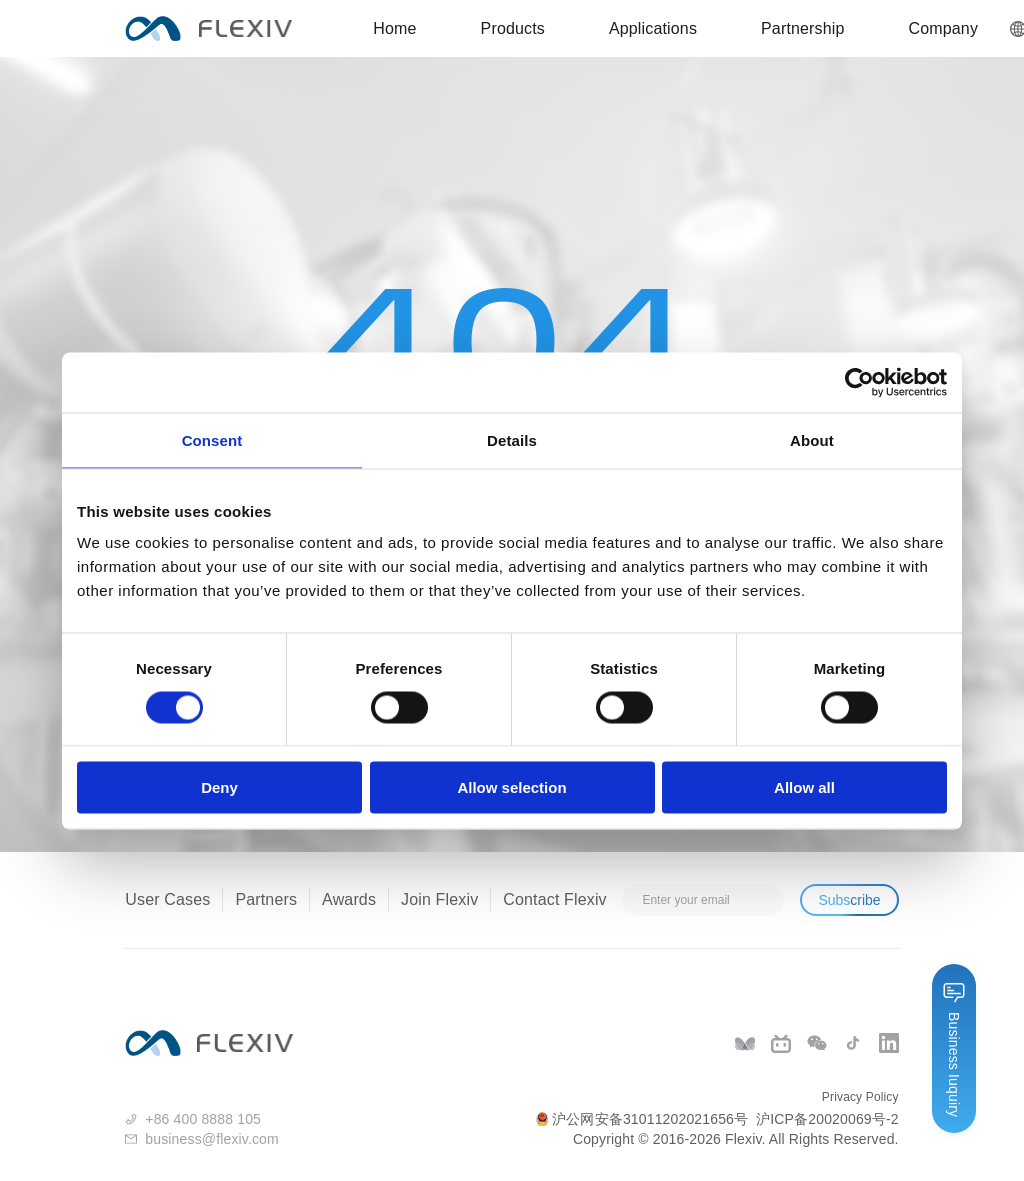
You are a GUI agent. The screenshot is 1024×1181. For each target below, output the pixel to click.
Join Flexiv (439, 899)
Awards (349, 899)
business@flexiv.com (212, 1139)
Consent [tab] (212, 439)
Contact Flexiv (554, 899)
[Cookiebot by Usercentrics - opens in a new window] (859, 382)
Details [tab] (512, 439)
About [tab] (812, 439)
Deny (219, 787)
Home (394, 28)
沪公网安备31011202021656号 (642, 1119)
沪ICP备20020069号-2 (827, 1119)
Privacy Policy (860, 1097)
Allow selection (511, 787)
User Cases (167, 899)
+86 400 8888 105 (203, 1119)
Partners (266, 899)
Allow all (804, 787)
